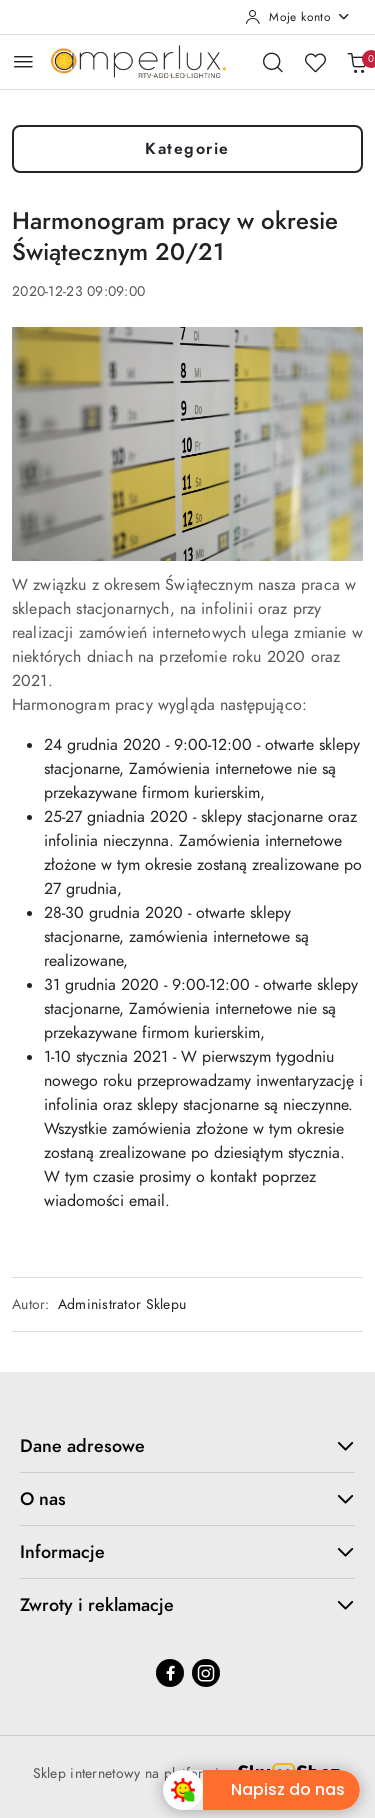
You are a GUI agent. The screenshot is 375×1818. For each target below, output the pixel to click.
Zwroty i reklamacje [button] (187, 1604)
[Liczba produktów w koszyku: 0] (357, 62)
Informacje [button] (187, 1551)
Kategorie (187, 149)
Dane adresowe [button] (187, 1445)
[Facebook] (170, 1673)
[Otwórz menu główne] (23, 61)
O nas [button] (187, 1498)
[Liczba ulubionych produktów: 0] (315, 62)
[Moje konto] (298, 17)
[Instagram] (206, 1673)
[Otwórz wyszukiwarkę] (273, 62)
